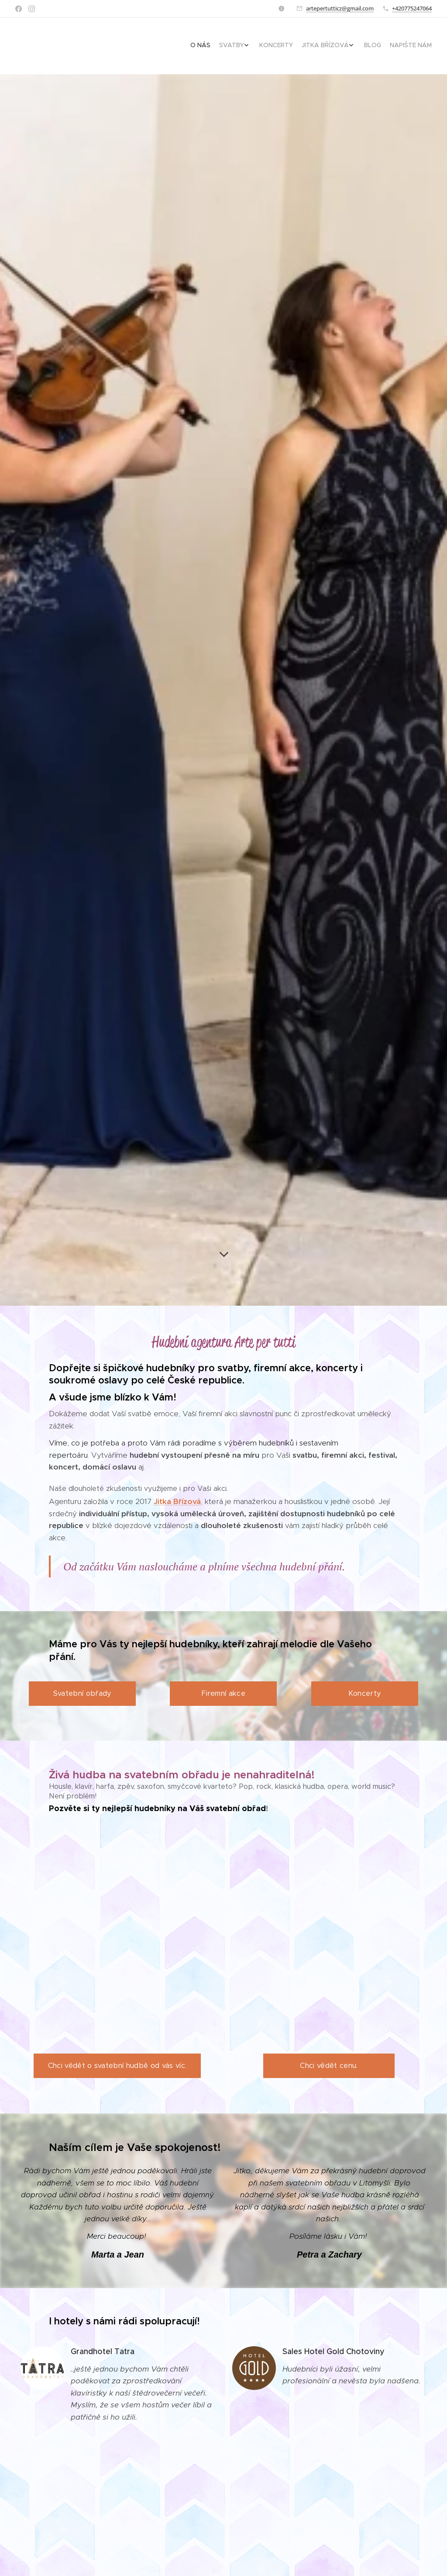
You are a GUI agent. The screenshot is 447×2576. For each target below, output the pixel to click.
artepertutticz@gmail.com (340, 8)
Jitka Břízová (177, 1501)
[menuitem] (376, 46)
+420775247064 (412, 8)
